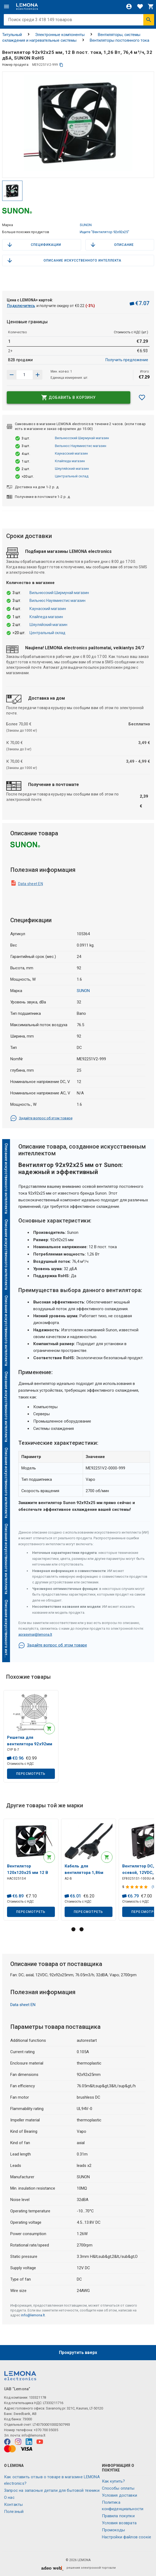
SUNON (86, 225)
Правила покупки (118, 2515)
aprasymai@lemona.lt (35, 1634)
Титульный (12, 34)
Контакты (13, 2504)
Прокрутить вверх (78, 2352)
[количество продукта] (24, 375)
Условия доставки (119, 2495)
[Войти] (128, 6)
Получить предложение (126, 360)
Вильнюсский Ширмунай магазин (82, 438)
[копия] (61, 64)
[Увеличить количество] (11, 375)
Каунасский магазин (71, 453)
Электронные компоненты (60, 34)
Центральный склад (71, 476)
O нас (9, 2497)
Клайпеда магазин (70, 461)
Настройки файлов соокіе (126, 2537)
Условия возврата (119, 2522)
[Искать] (148, 19)
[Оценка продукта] (137, 1887)
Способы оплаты (118, 2488)
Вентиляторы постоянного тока (119, 40)
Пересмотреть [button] (31, 1774)
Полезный (14, 2511)
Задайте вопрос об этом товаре (41, 1118)
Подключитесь (21, 306)
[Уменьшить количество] (37, 375)
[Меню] (6, 6)
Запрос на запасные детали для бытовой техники (51, 2490)
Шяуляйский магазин (72, 469)
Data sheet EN (30, 884)
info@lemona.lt (33, 2315)
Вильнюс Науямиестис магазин (80, 446)
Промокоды (113, 2530)
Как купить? (113, 2481)
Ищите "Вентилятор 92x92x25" (104, 232)
